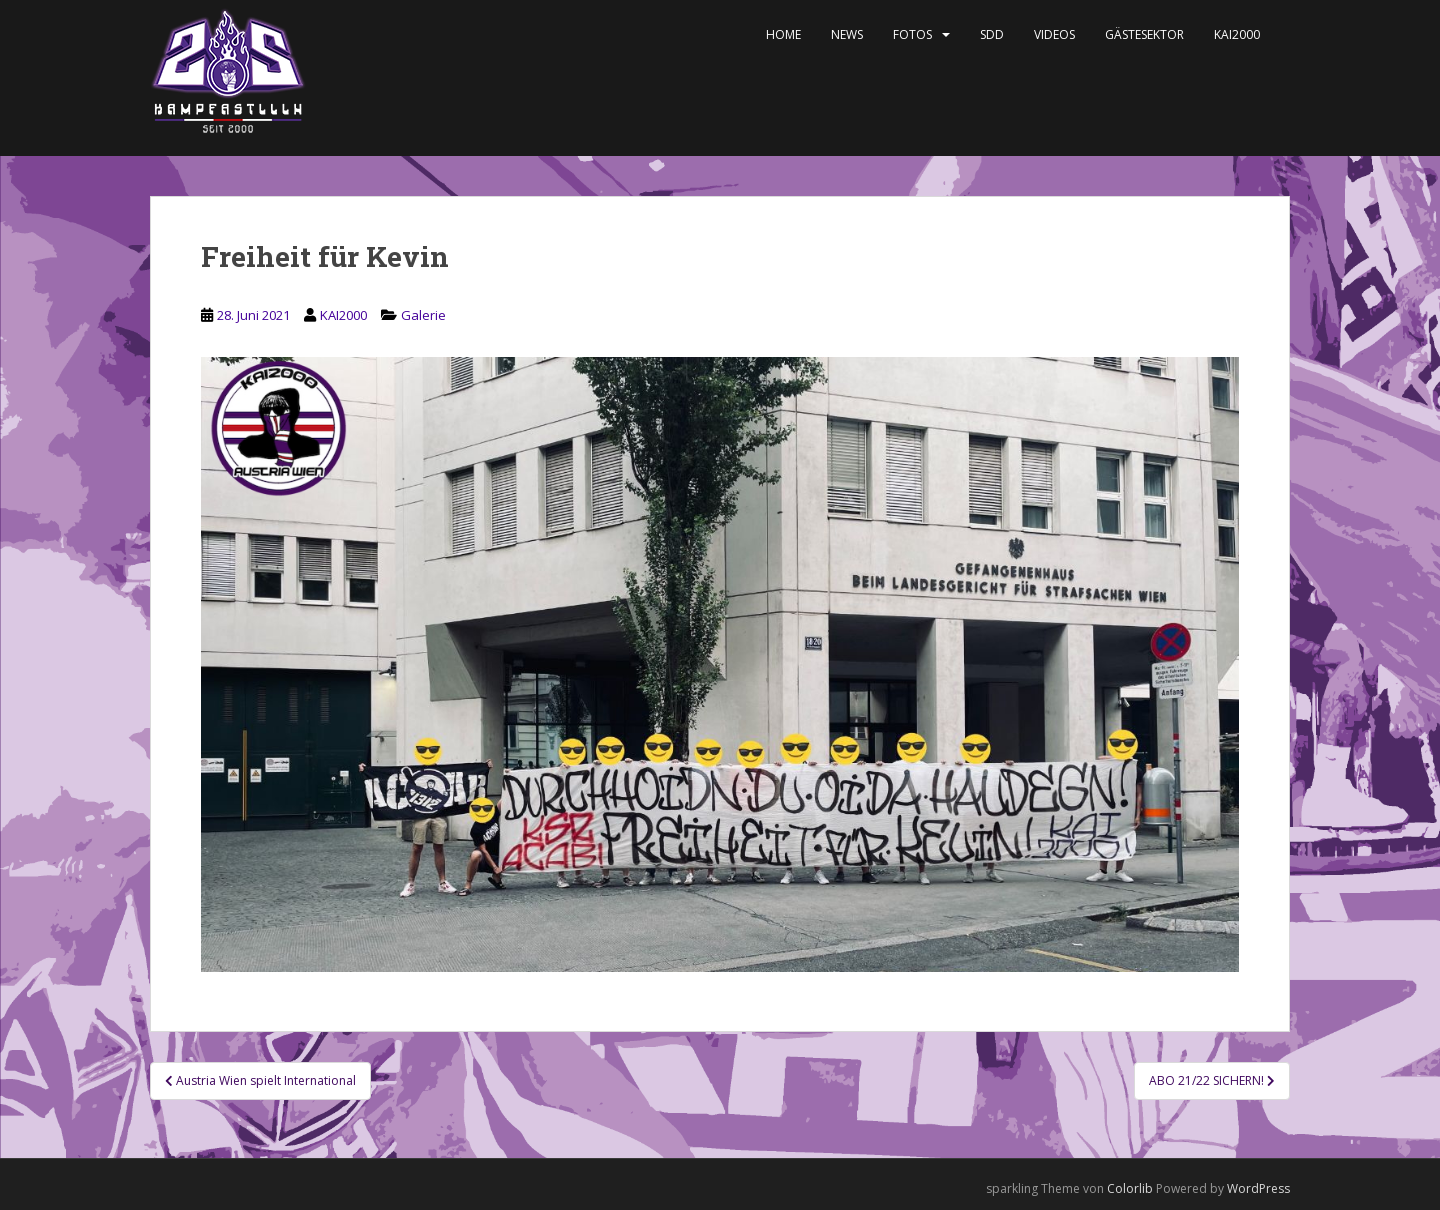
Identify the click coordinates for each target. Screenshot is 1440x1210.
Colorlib (1130, 1188)
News (847, 34)
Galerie (423, 315)
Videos (1054, 34)
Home (783, 34)
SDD (992, 34)
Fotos (912, 34)
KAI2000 (1237, 34)
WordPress (1258, 1188)
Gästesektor (1144, 34)
